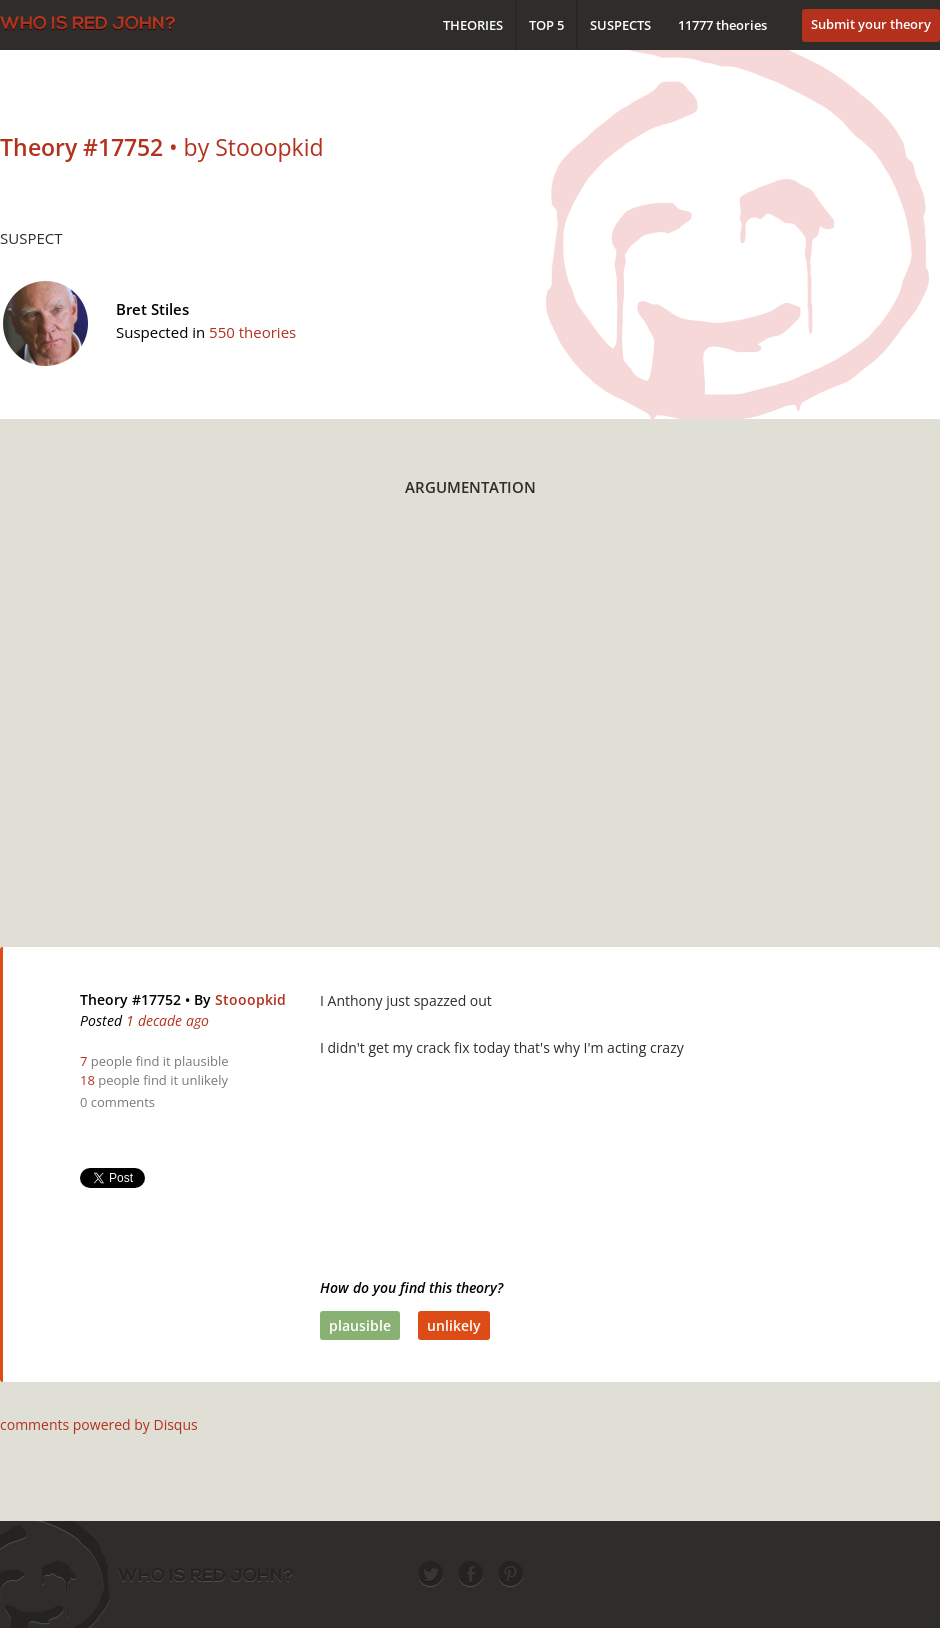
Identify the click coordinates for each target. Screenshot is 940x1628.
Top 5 (546, 25)
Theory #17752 (130, 999)
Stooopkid (250, 999)
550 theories (252, 332)
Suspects (620, 25)
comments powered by (99, 1424)
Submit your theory (871, 24)
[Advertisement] (187, 734)
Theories (473, 25)
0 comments (117, 1102)
